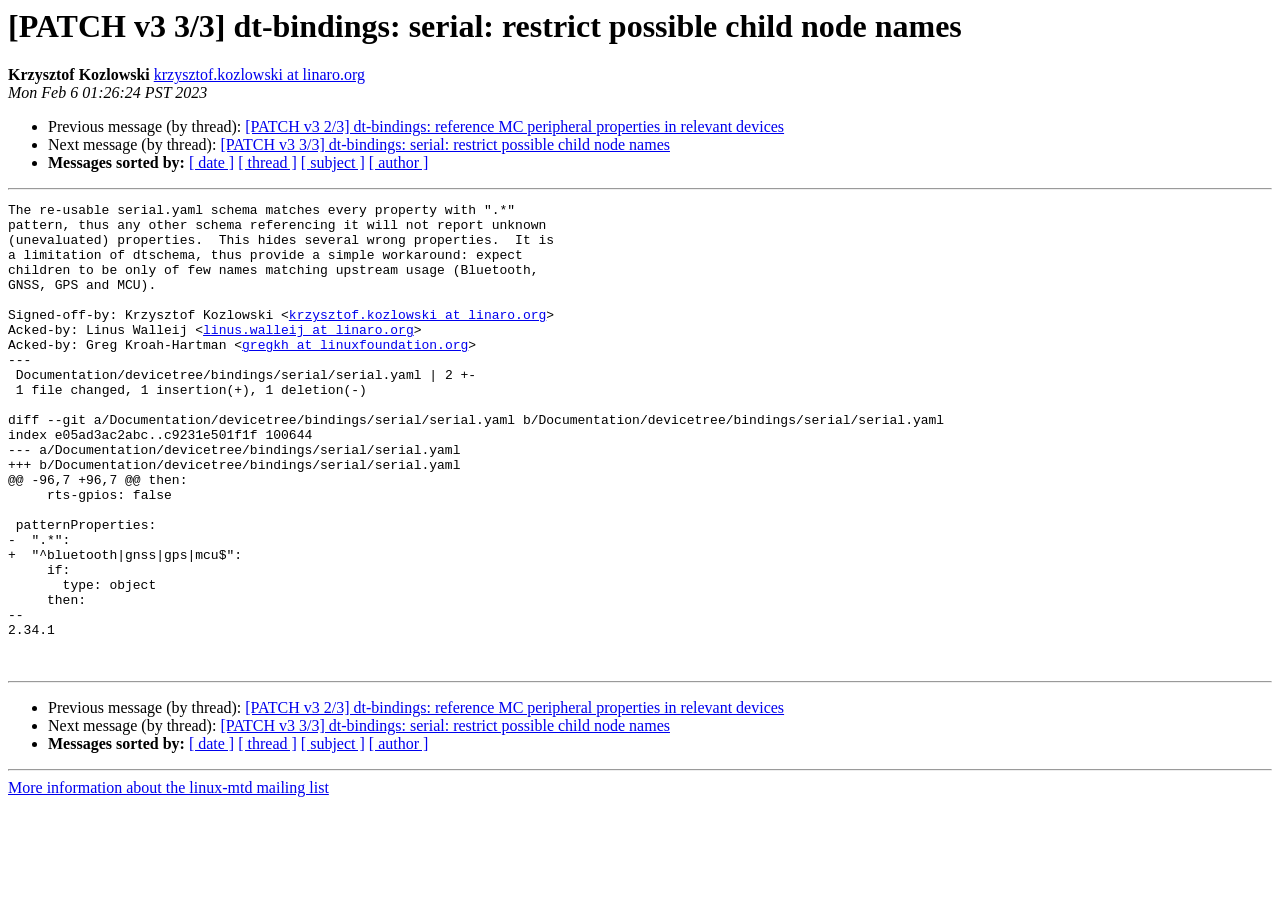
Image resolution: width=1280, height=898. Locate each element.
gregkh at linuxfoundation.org (355, 374)
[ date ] (211, 162)
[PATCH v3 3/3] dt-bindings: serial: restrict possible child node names (445, 144)
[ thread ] (267, 162)
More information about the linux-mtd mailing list (168, 880)
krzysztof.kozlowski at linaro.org (259, 74)
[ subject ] (333, 162)
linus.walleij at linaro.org (308, 356)
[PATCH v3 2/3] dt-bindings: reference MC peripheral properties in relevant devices (514, 126)
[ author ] (399, 162)
